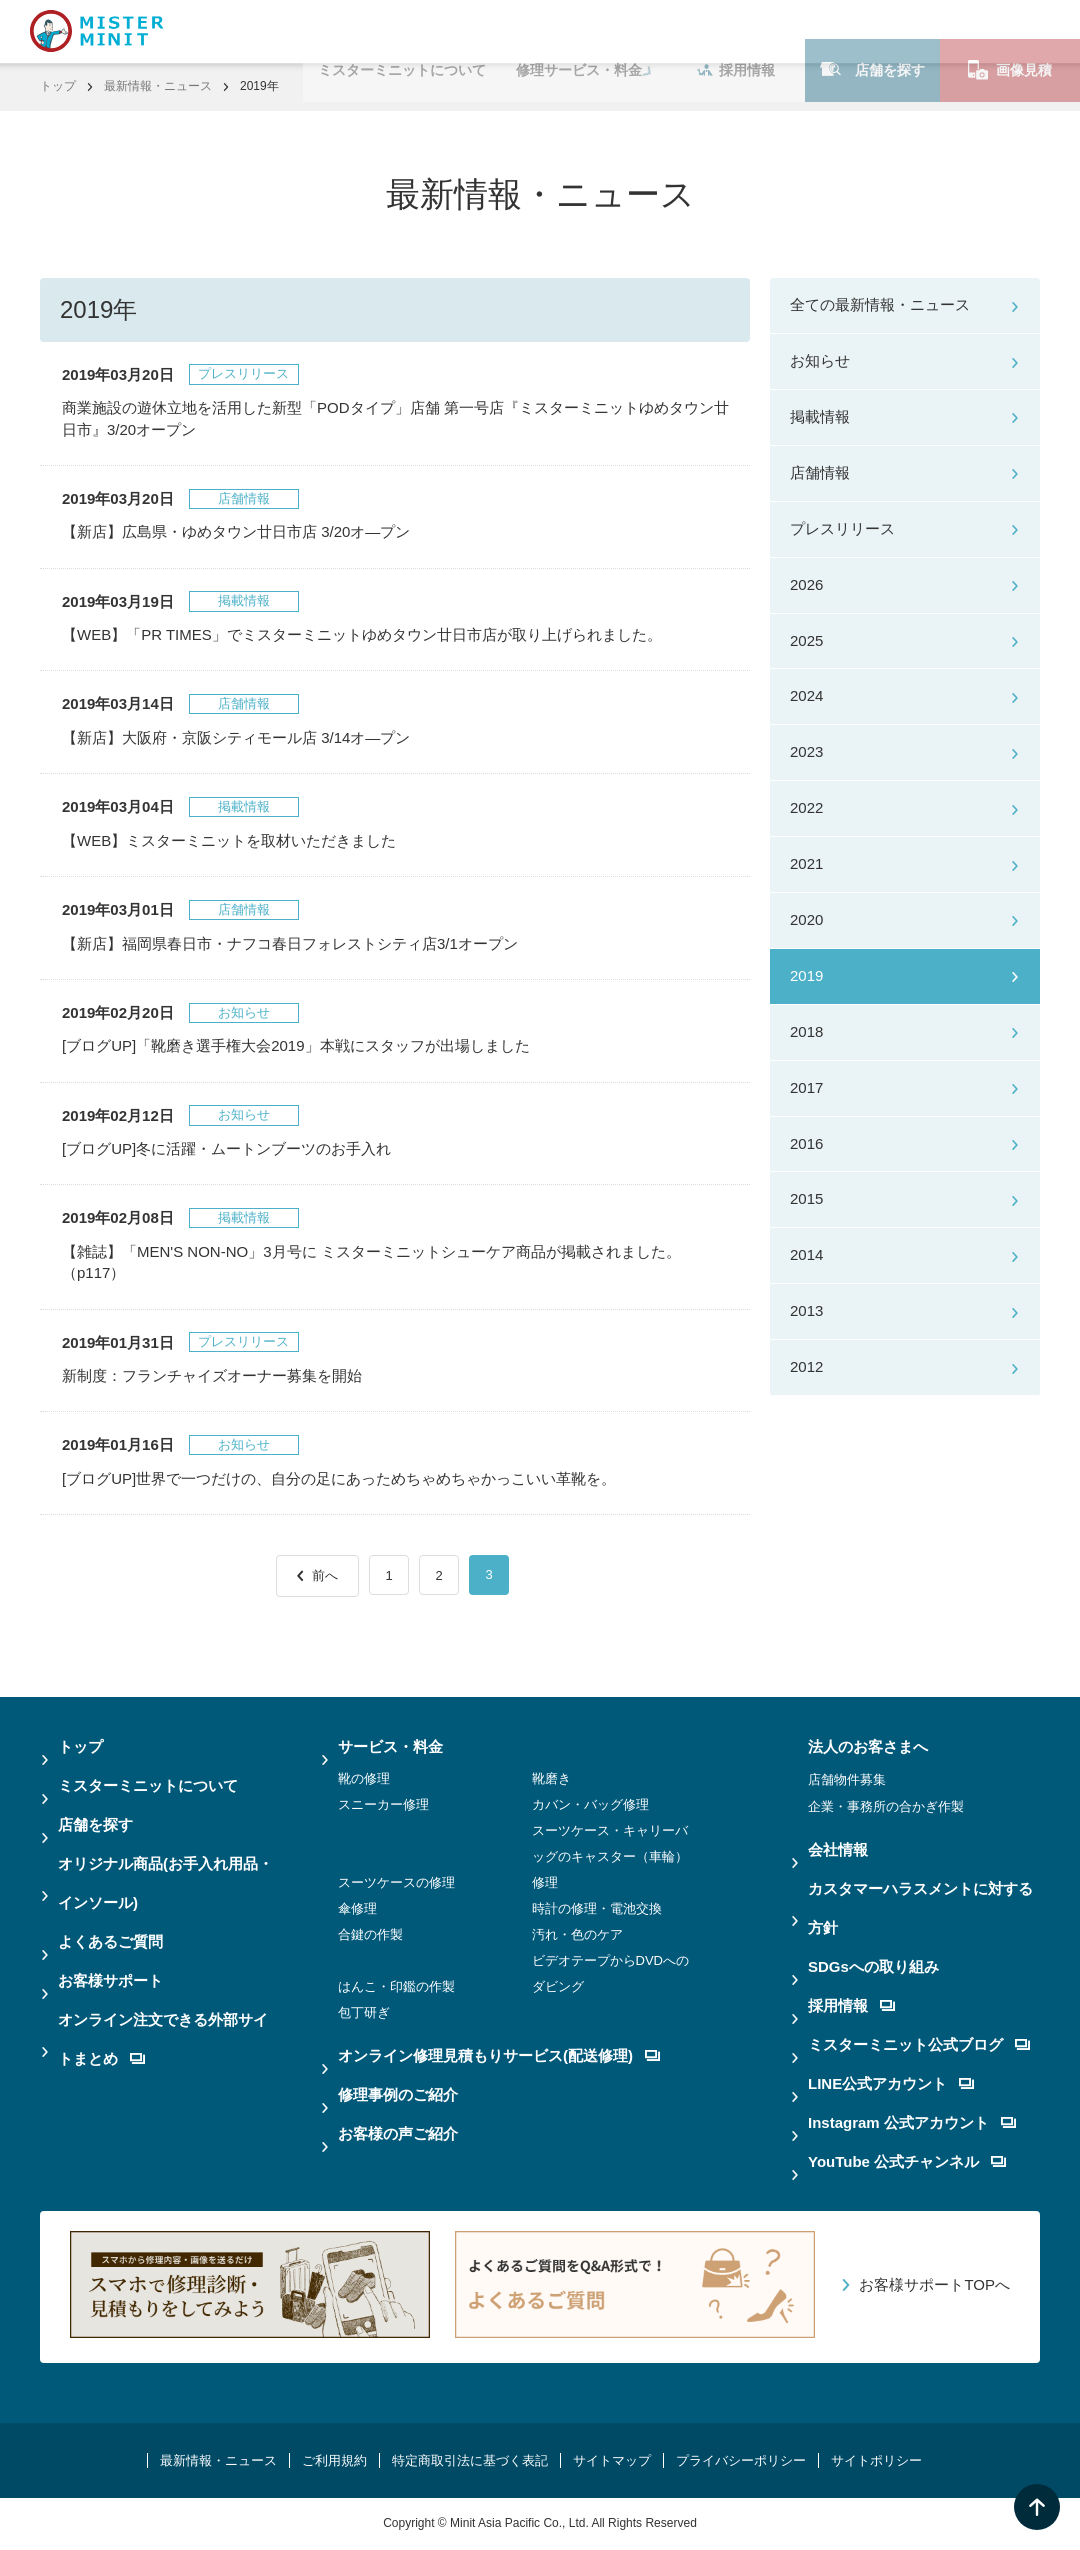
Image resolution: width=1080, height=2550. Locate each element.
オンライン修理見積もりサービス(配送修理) (499, 2055)
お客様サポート (110, 1980)
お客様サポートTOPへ (934, 2284)
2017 (806, 1087)
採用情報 (736, 31)
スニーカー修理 (383, 1804)
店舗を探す (872, 30)
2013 (806, 1310)
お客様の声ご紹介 (398, 2133)
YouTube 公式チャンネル (907, 2161)
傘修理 (357, 1908)
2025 (806, 640)
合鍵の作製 (370, 1934)
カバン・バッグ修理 (590, 1804)
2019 (806, 975)
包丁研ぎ (364, 2012)
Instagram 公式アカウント (912, 2122)
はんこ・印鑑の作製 (396, 1986)
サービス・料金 (390, 1746)
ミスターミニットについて (402, 31)
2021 (806, 863)
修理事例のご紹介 (398, 2094)
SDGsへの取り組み (873, 1966)
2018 (806, 1031)
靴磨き (551, 1778)
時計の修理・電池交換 (597, 1908)
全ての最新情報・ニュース (880, 304)
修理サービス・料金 (579, 31)
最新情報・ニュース (158, 86)
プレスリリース (842, 528)
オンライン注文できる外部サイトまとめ (163, 2039)
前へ (325, 1575)
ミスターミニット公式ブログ (919, 2044)
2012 (806, 1366)
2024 (806, 695)
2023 (806, 751)
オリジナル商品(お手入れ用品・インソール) (165, 1883)
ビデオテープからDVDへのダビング (610, 1973)
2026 (806, 584)
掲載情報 (820, 416)
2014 (806, 1254)
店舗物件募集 (847, 1779)
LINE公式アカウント (891, 2083)
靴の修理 (364, 1778)
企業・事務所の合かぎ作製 (886, 1806)
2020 (806, 919)
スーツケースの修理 (396, 1882)
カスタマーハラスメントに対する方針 (920, 1908)
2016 (806, 1143)
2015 (806, 1198)
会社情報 (838, 1849)
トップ (58, 86)
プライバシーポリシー (741, 2460)
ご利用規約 (334, 2460)
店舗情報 (820, 472)
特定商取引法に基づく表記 (470, 2460)
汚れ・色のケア (577, 1934)
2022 (806, 807)
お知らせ (820, 360)
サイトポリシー (876, 2460)
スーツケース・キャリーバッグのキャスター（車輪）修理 (610, 1856)
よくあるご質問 (110, 1941)
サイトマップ (612, 2460)
